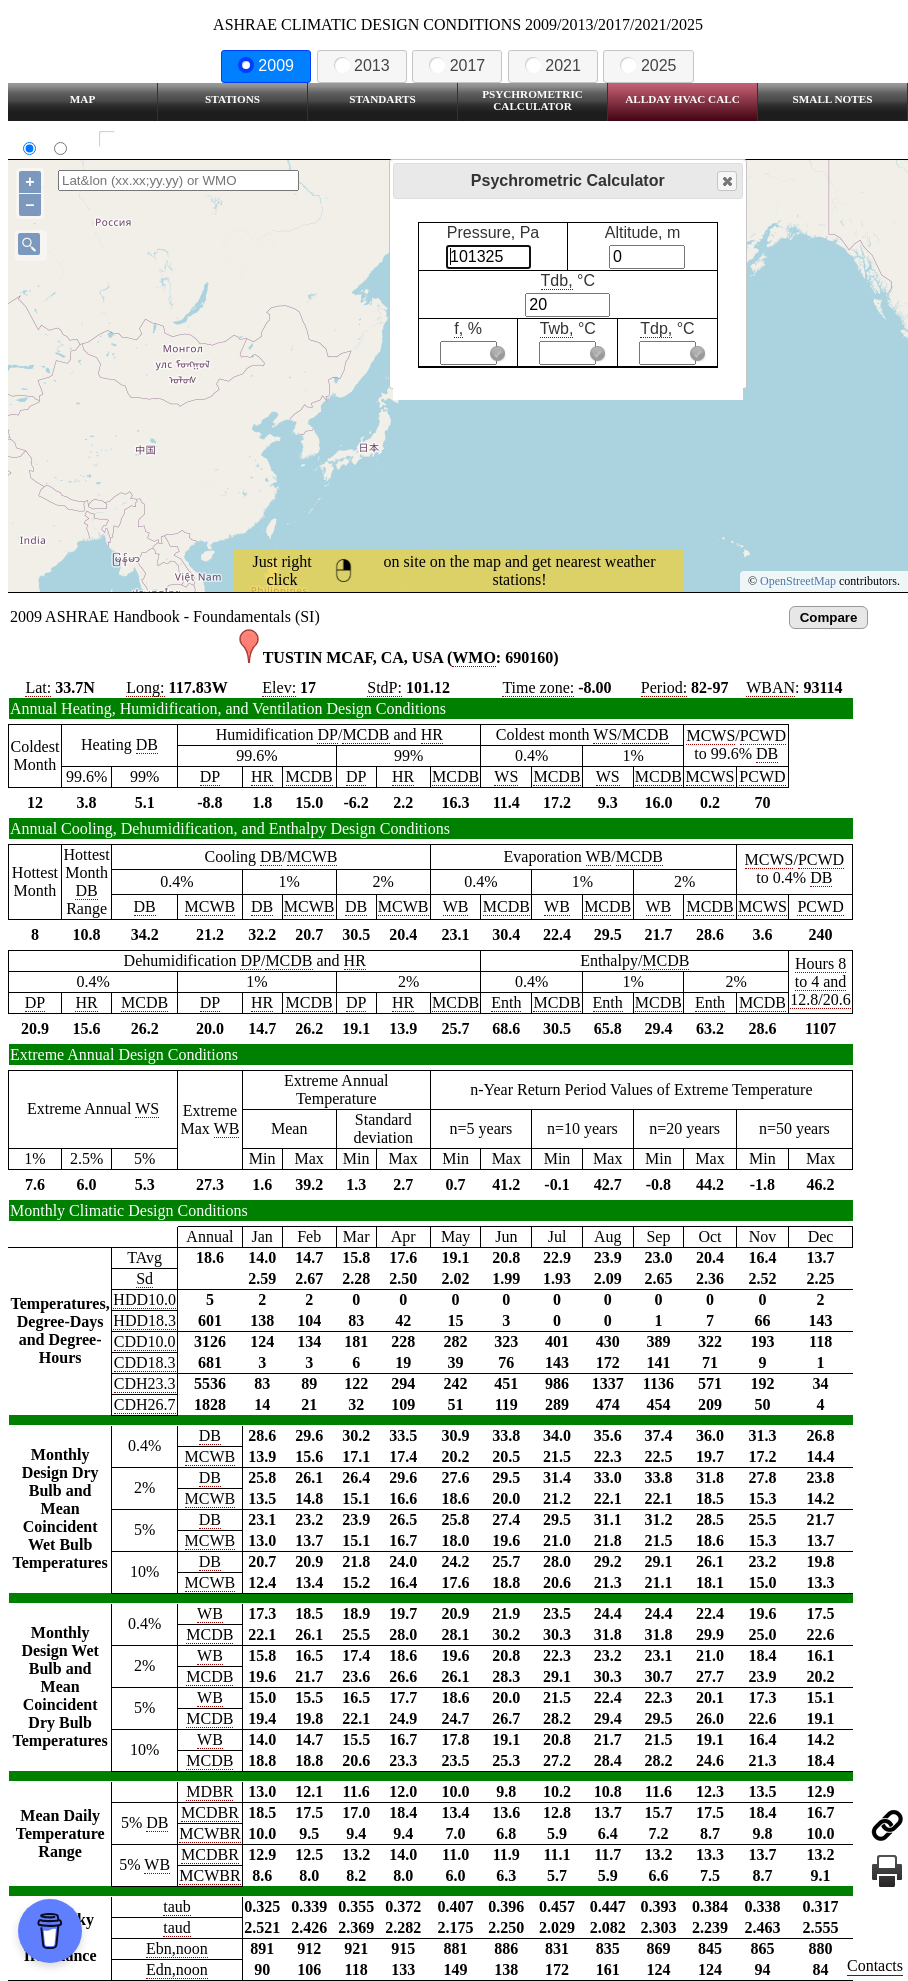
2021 (553, 65)
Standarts (382, 99)
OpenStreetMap (798, 581)
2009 (266, 65)
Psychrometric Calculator (532, 100)
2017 (457, 65)
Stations (232, 99)
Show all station (165, 139)
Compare (829, 617)
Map (82, 99)
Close (726, 181)
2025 (648, 65)
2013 (362, 65)
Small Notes (833, 99)
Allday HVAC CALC (682, 99)
